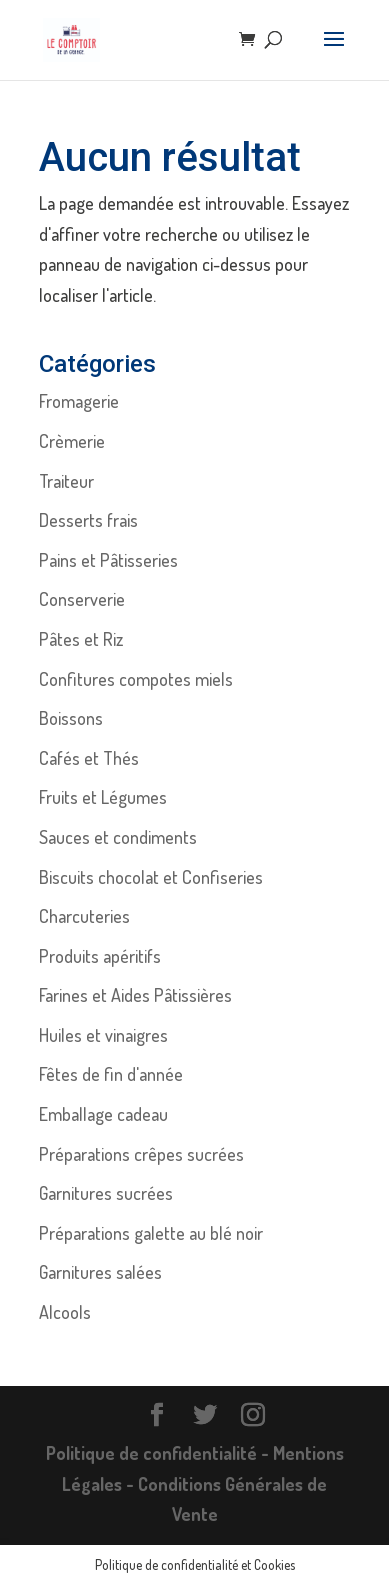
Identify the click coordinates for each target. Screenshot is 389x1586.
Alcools (65, 1312)
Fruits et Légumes (103, 797)
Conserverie (82, 599)
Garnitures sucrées (106, 1193)
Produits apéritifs (100, 956)
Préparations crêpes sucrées (141, 1154)
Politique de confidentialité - (159, 1453)
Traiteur (66, 481)
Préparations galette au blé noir (151, 1233)
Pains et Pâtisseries (108, 560)
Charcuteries (84, 916)
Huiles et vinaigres (103, 1035)
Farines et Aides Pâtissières (135, 995)
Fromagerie (79, 401)
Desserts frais (88, 520)
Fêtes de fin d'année (111, 1074)
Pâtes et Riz (81, 639)
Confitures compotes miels (136, 679)
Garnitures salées (100, 1272)
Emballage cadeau (103, 1114)
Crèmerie (72, 441)
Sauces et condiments (118, 837)
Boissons (71, 718)
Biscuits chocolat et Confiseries (151, 877)
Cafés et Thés (89, 758)
